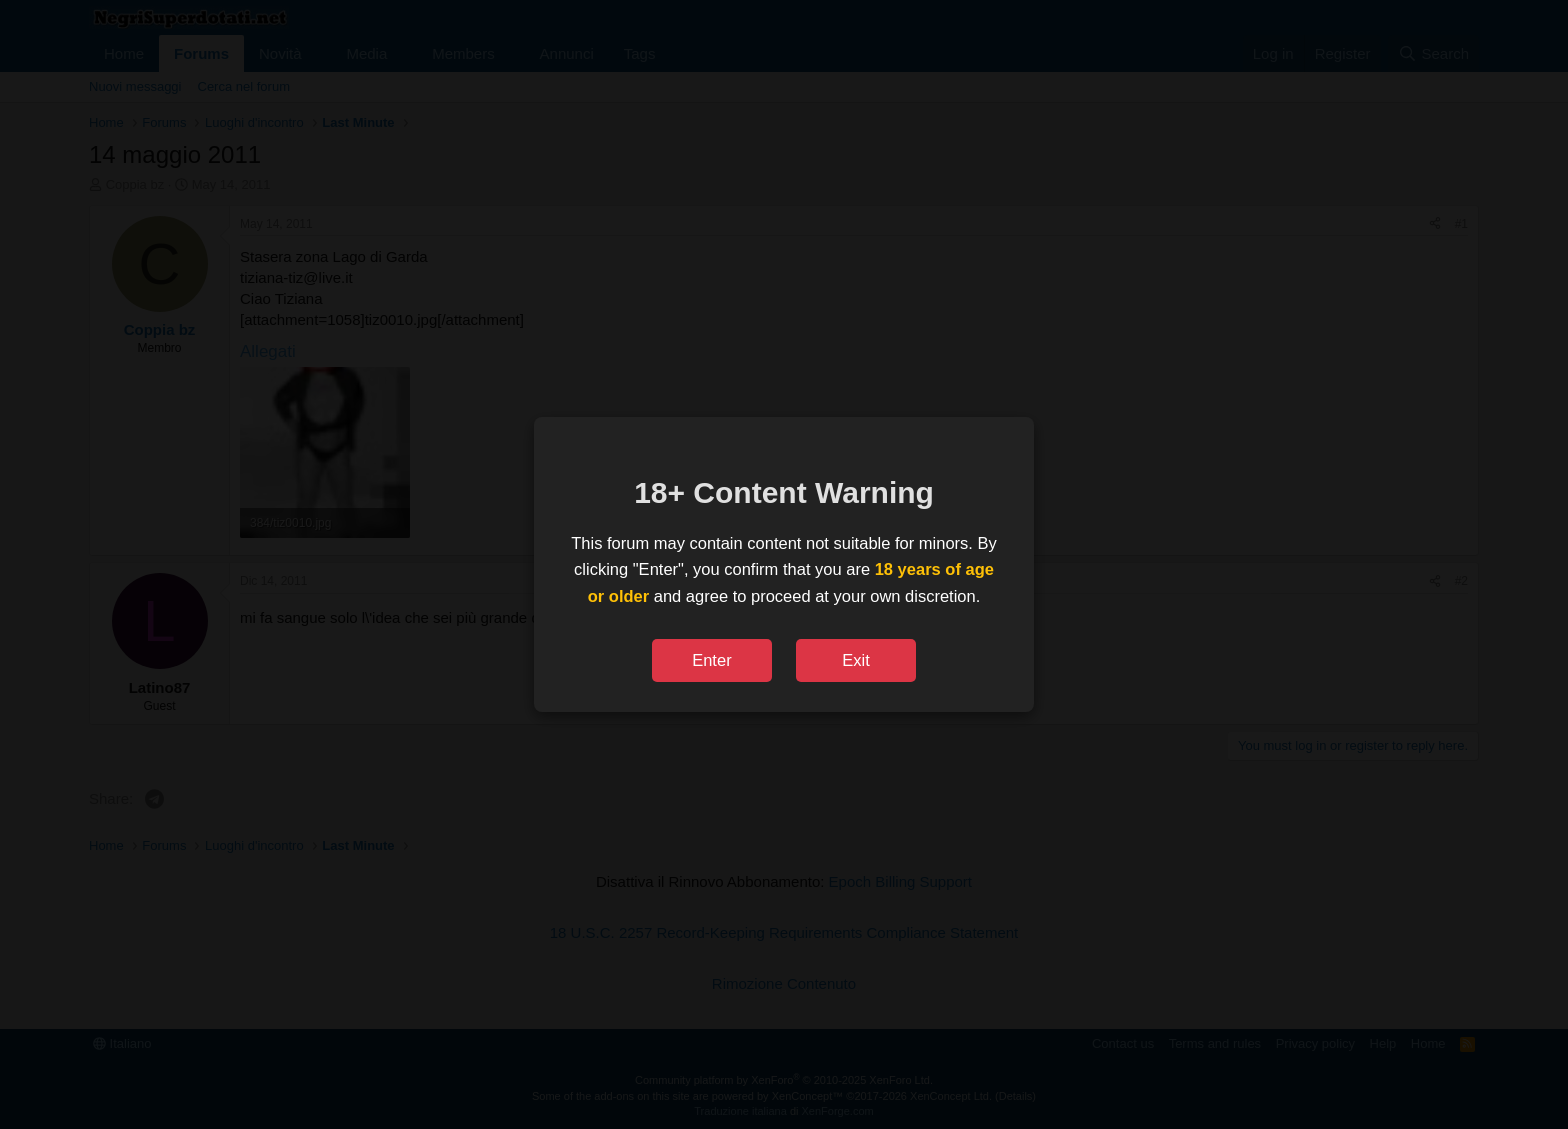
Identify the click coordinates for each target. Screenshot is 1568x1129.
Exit (856, 660)
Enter (711, 660)
